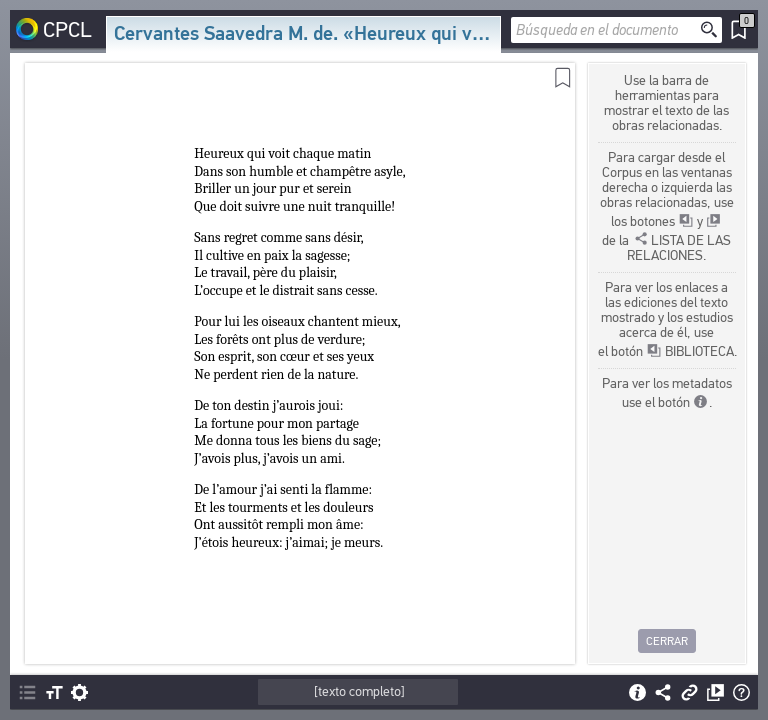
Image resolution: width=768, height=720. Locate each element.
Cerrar (667, 641)
